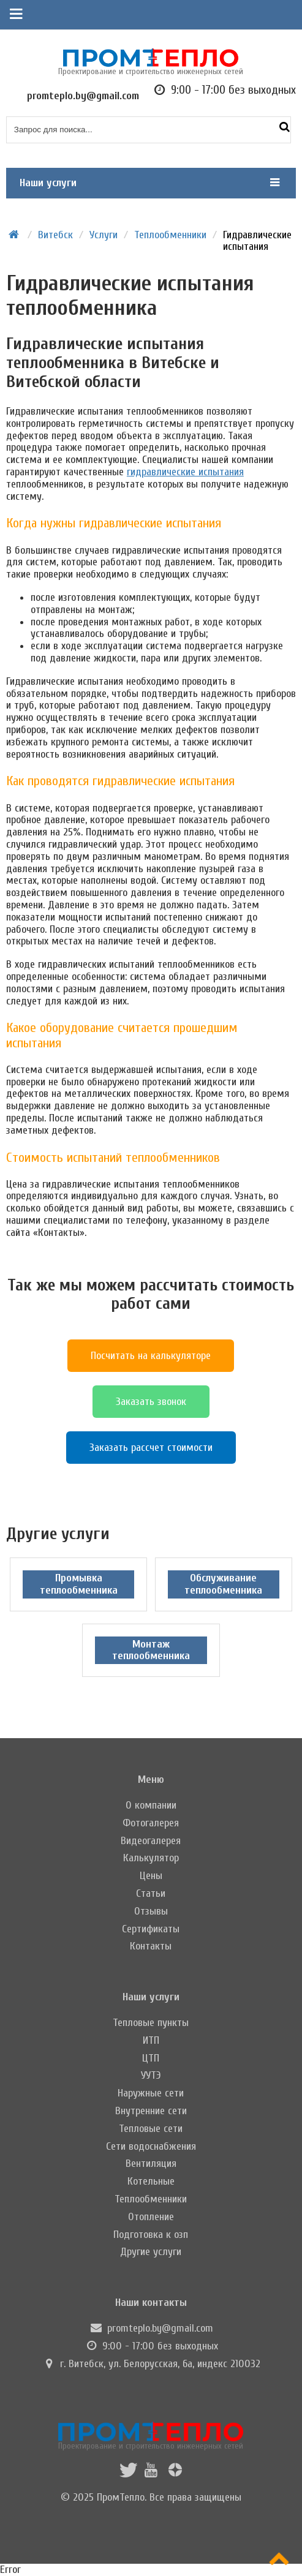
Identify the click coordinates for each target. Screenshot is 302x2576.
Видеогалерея (151, 1840)
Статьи (150, 1893)
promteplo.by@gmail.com (160, 2328)
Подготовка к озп (150, 2234)
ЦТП (150, 2058)
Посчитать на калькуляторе (151, 1355)
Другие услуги (150, 2251)
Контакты (151, 1946)
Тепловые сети (151, 2128)
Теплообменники (151, 2199)
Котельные (151, 2181)
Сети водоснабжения (151, 2146)
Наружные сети (151, 2093)
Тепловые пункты (151, 2022)
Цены (151, 1875)
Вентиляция (151, 2163)
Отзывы (151, 1911)
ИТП (151, 2040)
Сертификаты (150, 1929)
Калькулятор (151, 1857)
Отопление (151, 2216)
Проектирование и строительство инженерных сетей (150, 2436)
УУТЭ (151, 2075)
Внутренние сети (151, 2110)
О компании (151, 1805)
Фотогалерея (151, 1823)
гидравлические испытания (185, 471)
